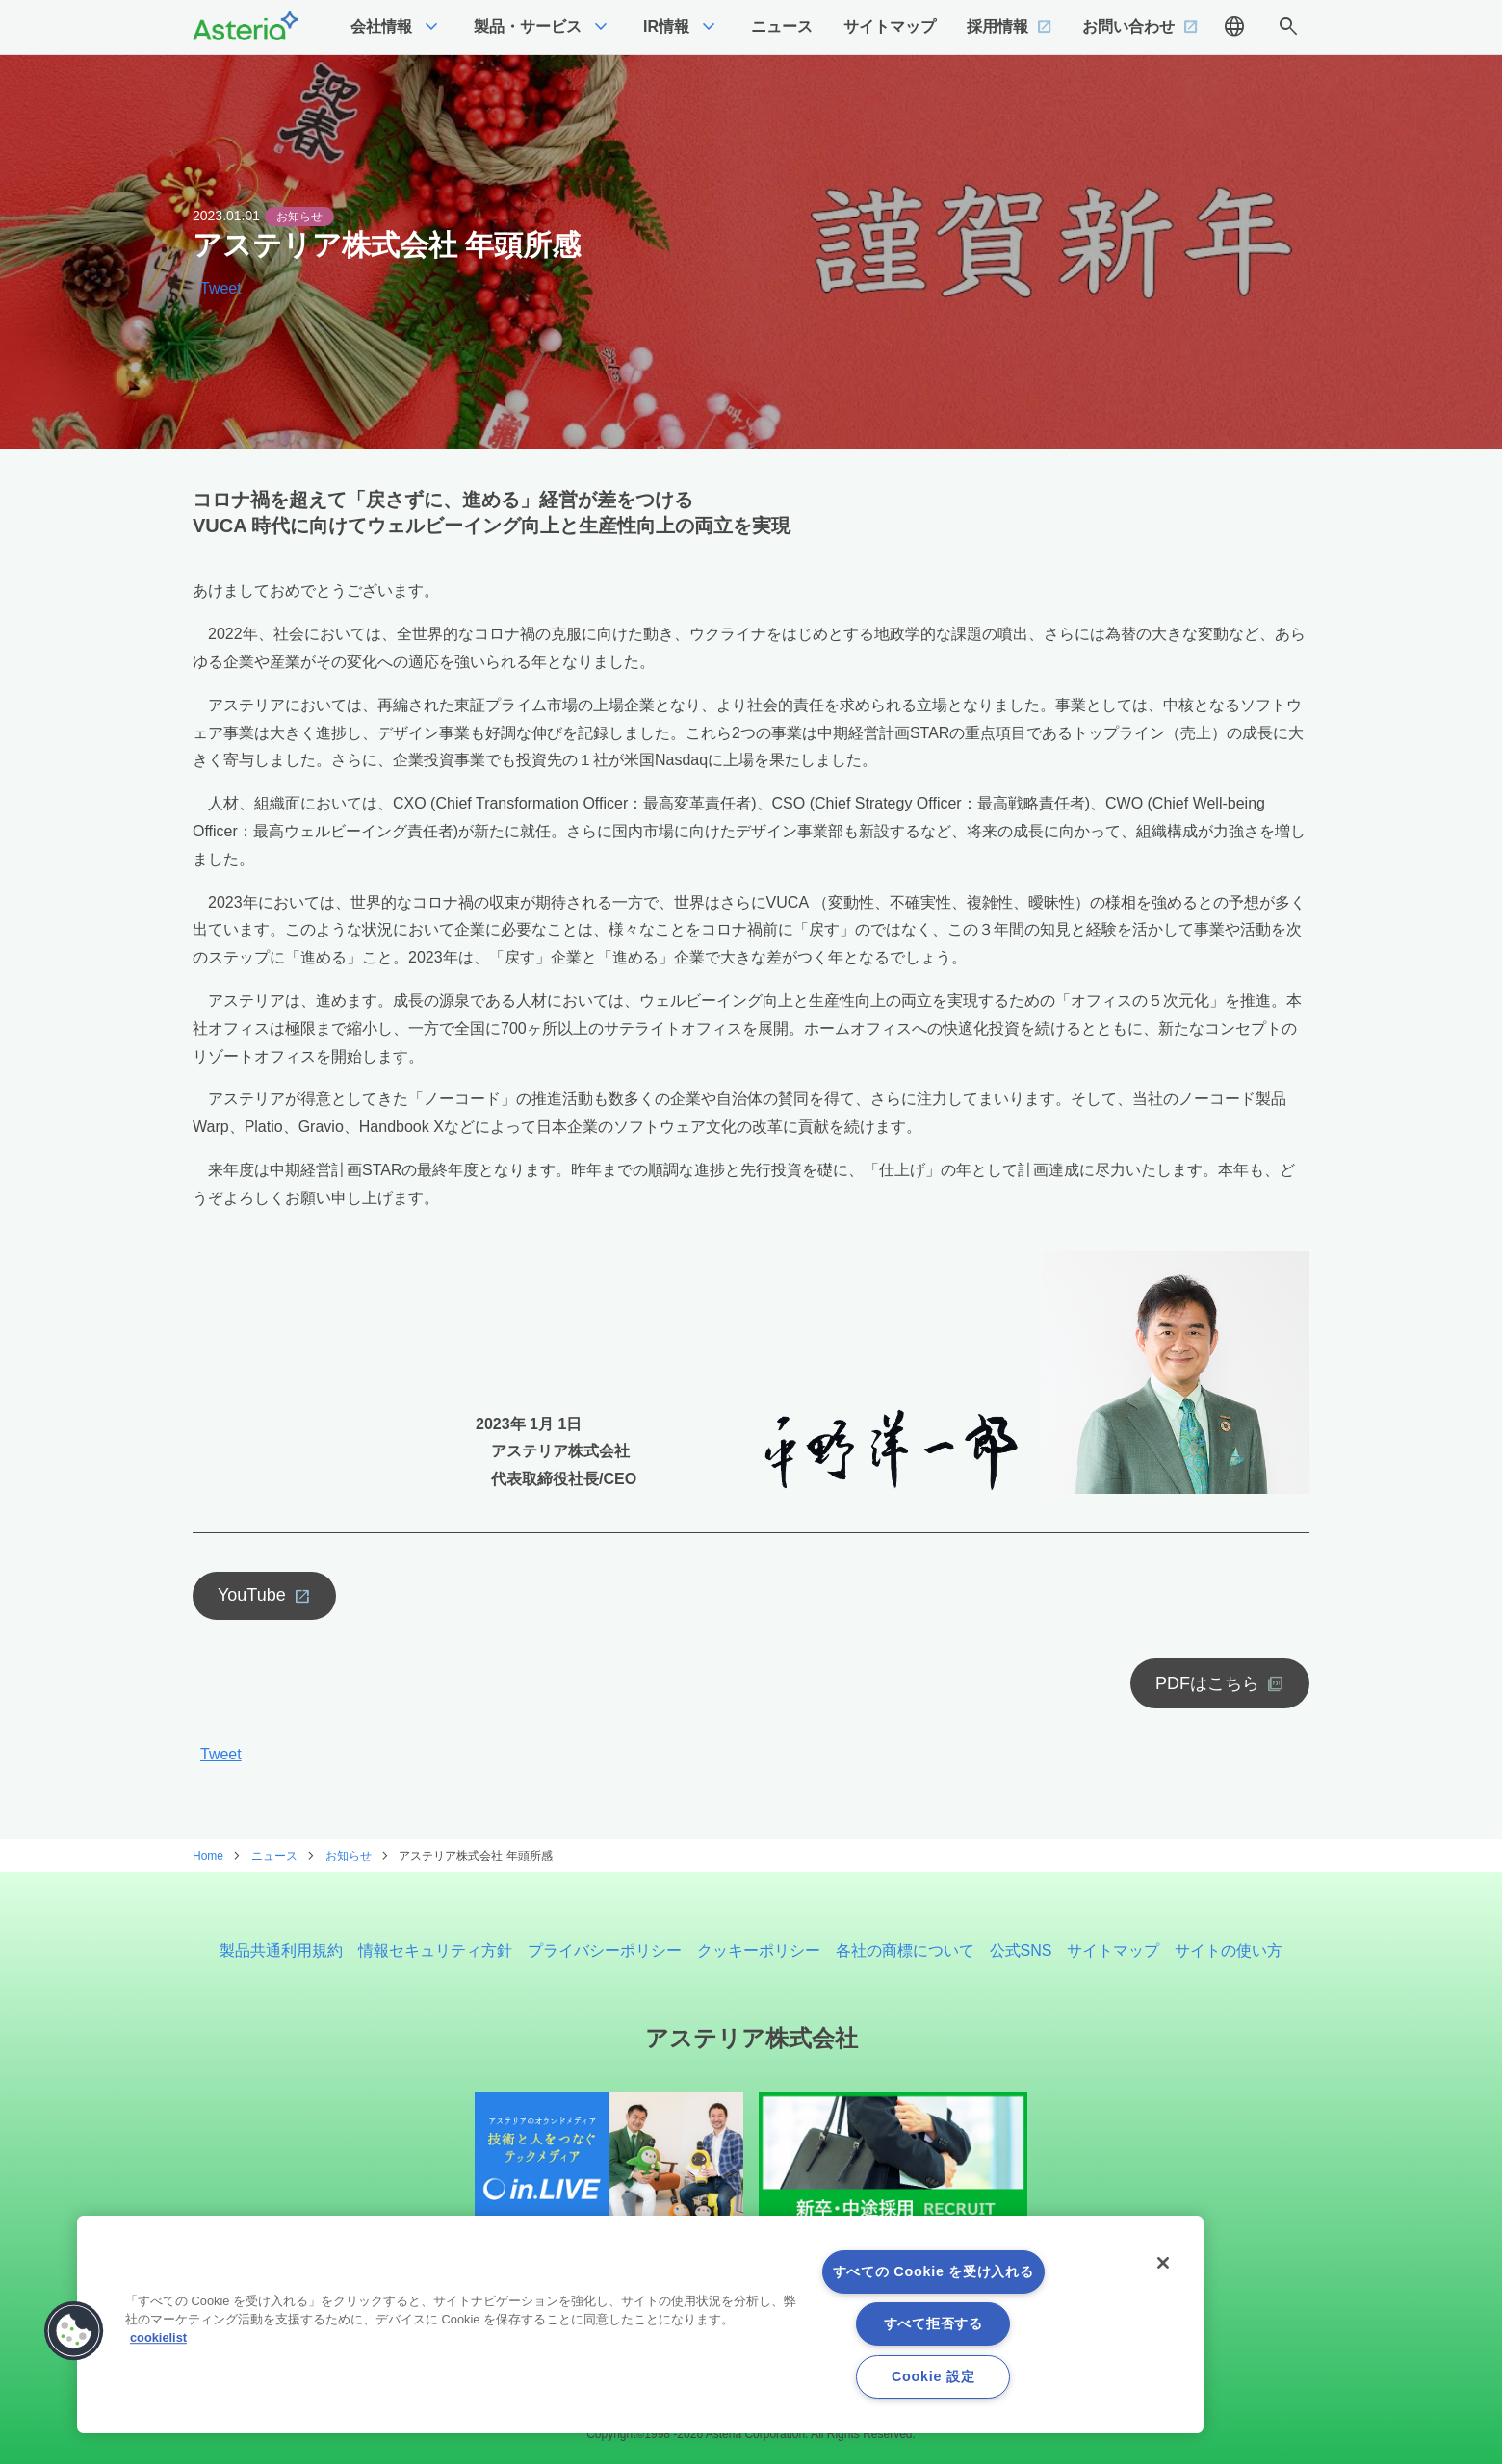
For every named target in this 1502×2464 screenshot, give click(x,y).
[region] (640, 2324)
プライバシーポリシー (605, 1950)
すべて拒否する (933, 2323)
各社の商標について (905, 1950)
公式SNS (1021, 1950)
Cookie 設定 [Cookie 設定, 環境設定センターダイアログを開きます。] (933, 2376)
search (1288, 26)
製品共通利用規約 (281, 1950)
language (1234, 26)
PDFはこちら (1207, 1683)
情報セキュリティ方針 (435, 1950)
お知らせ (299, 216)
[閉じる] (1163, 2263)
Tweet (221, 288)
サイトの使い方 (1228, 1950)
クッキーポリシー (758, 1950)
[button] (74, 2331)
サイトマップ (1113, 1950)
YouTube (252, 1594)
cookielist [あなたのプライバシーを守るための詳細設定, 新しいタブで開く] (158, 2337)
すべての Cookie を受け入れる (933, 2271)
